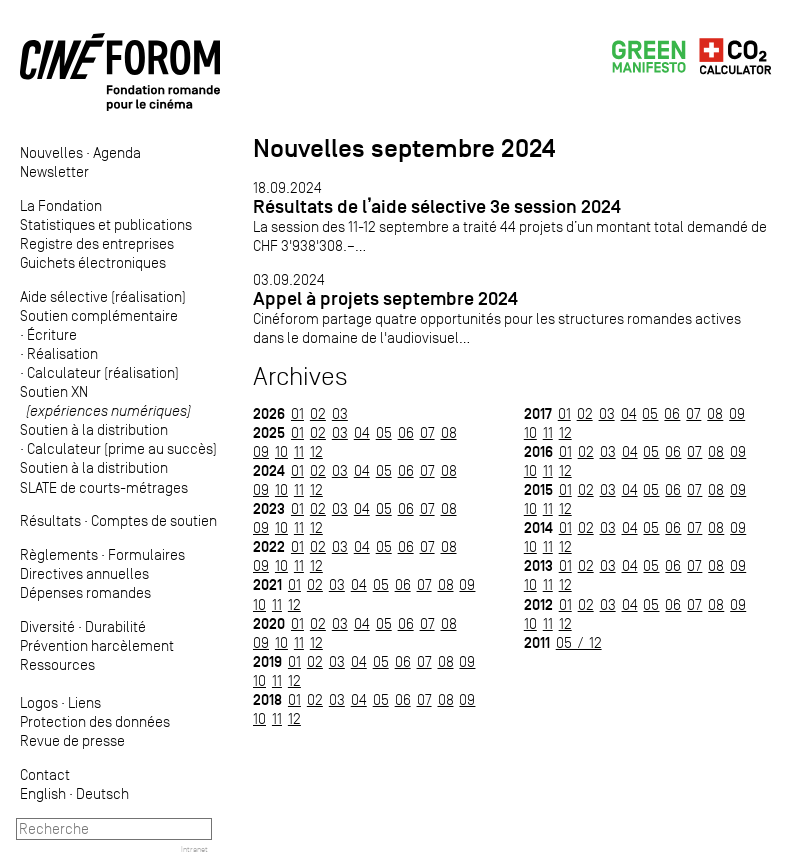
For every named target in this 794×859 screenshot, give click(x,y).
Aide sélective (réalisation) (103, 296)
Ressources (57, 664)
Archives (300, 376)
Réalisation (62, 353)
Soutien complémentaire (99, 315)
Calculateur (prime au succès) (122, 448)
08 (449, 432)
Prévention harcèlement (97, 645)
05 (384, 432)
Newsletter (54, 171)
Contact (45, 774)
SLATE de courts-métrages (104, 487)
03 (340, 413)
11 (299, 451)
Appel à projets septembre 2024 (385, 298)
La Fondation (61, 205)
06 (406, 432)
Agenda (117, 152)
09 (261, 451)
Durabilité (115, 626)
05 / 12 (579, 642)
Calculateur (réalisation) (103, 372)
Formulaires (146, 554)
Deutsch (102, 793)
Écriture (52, 334)
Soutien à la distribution (94, 429)
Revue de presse (72, 740)
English (43, 793)
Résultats (50, 520)
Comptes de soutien (154, 520)
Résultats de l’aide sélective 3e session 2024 (437, 206)
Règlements (59, 554)
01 (297, 413)
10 (281, 451)
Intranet (194, 849)
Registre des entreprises (97, 243)
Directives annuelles (84, 573)
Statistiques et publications (106, 224)
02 (318, 413)
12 (316, 451)
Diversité (47, 626)
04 (362, 432)
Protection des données (95, 721)
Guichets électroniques (93, 262)
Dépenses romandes (85, 592)
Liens (84, 702)
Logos (39, 702)
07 (427, 432)
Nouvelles (51, 152)
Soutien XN (105, 401)
